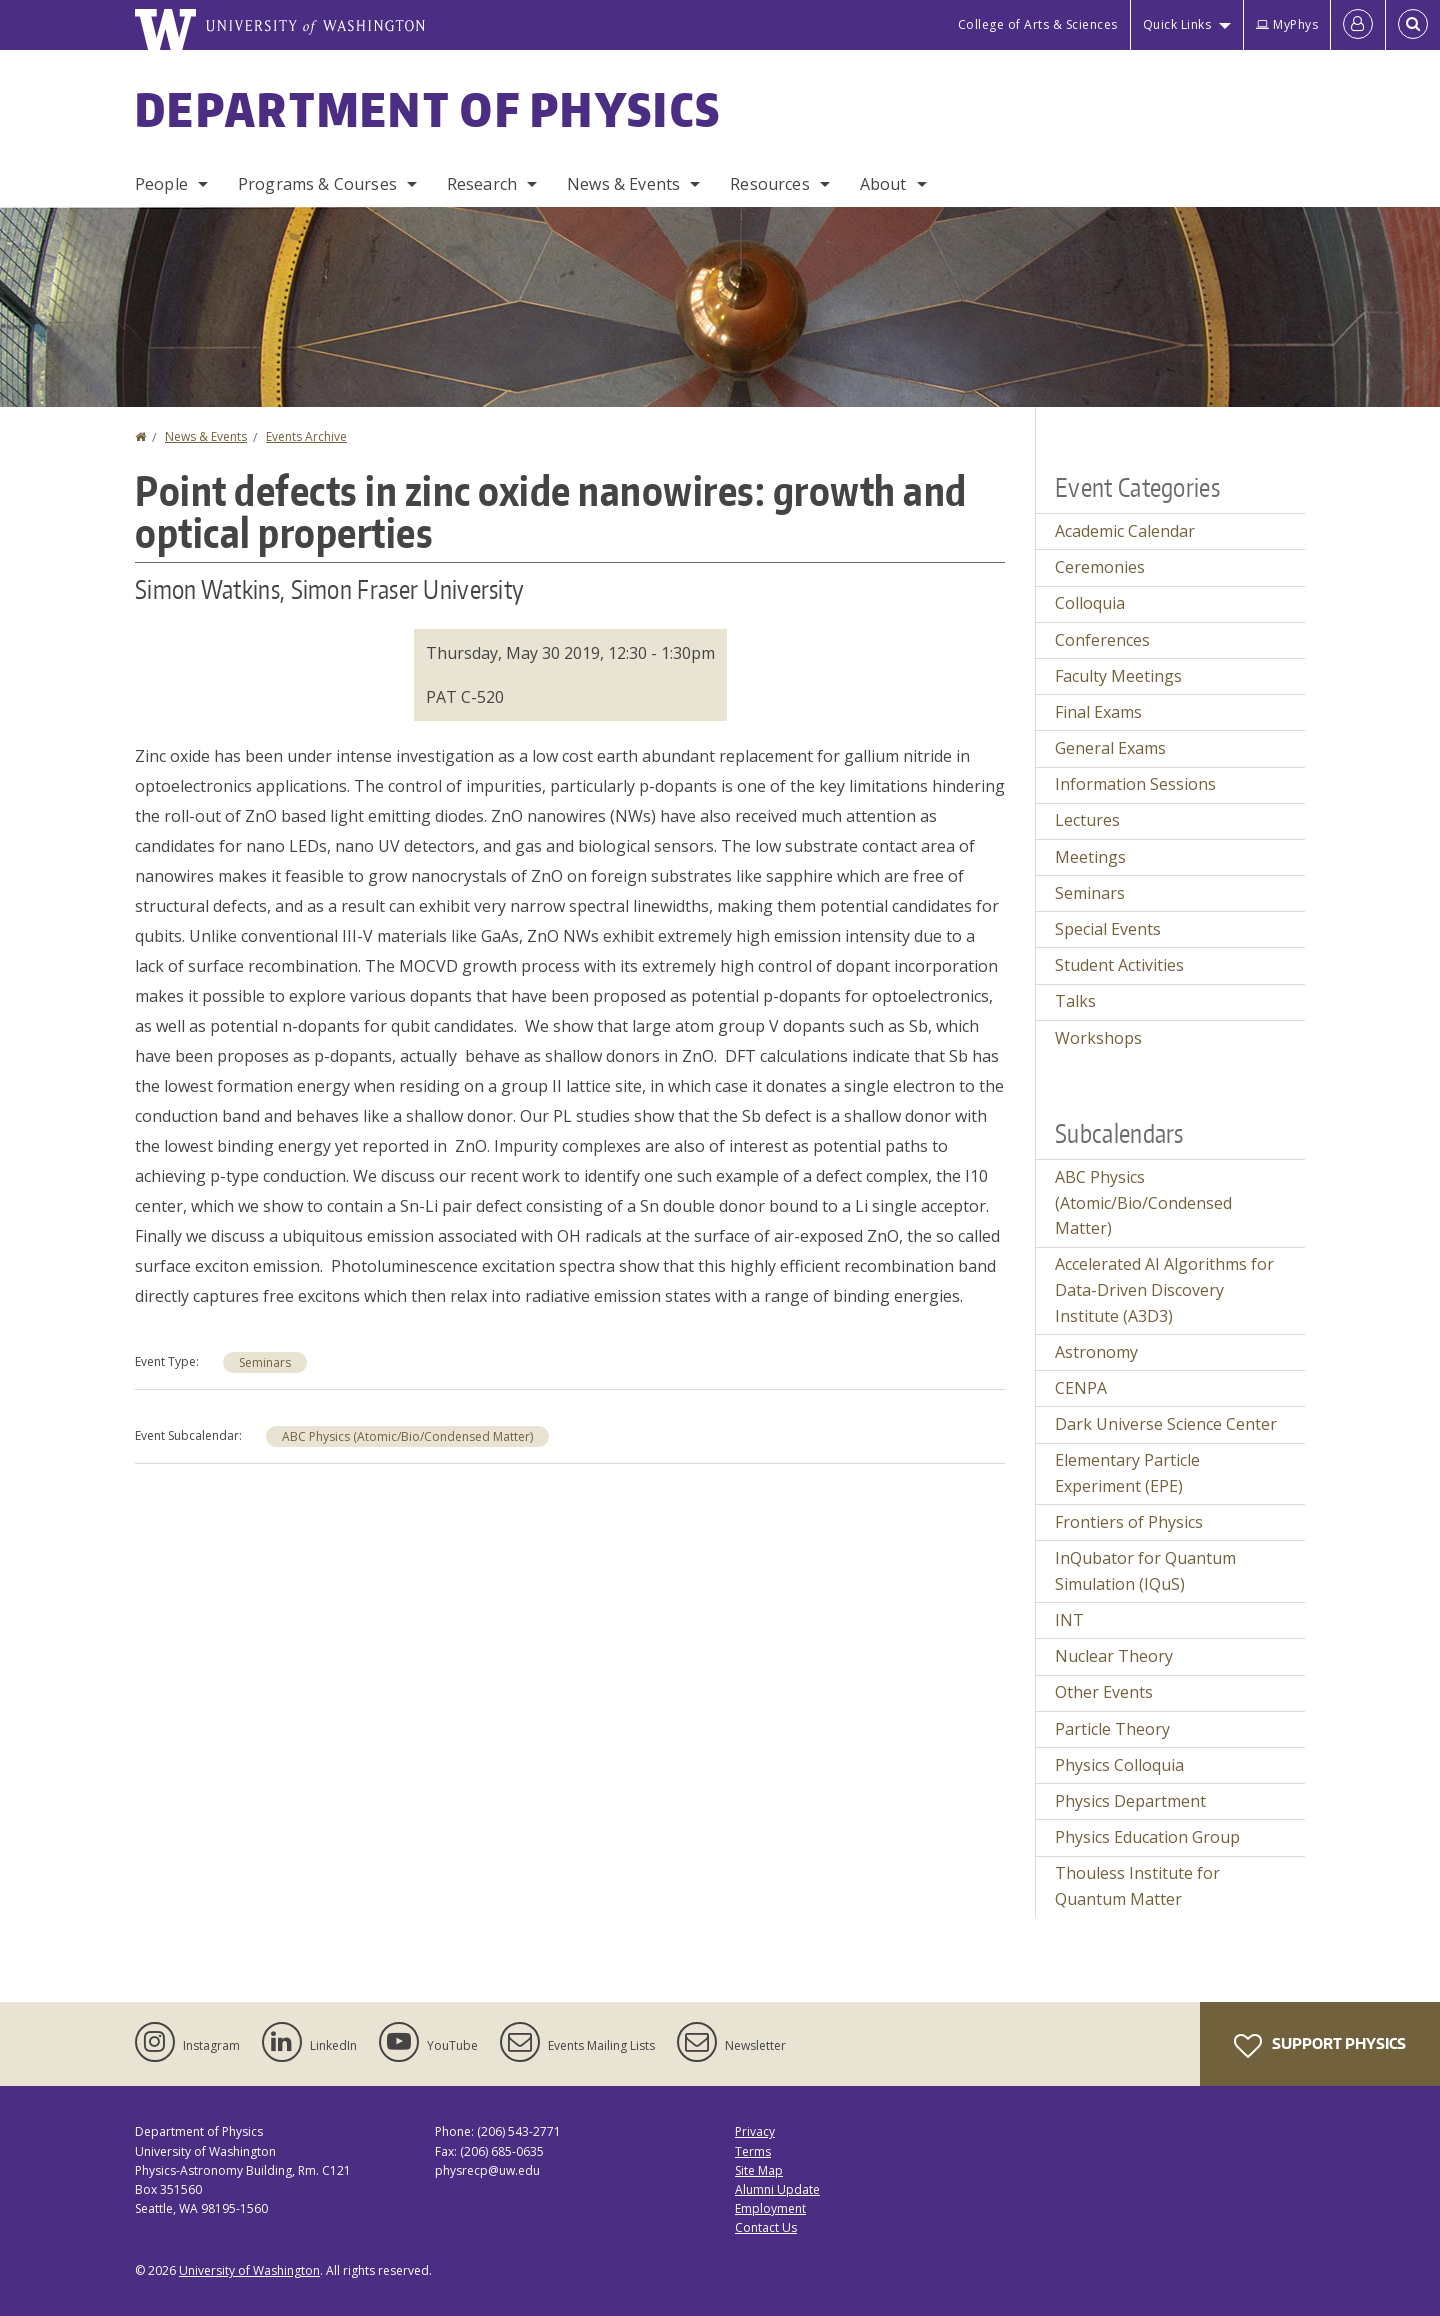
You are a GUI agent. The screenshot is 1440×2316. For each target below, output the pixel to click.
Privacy (755, 2131)
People (161, 184)
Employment (770, 2208)
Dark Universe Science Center (1166, 1424)
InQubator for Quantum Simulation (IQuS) (1145, 1571)
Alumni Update (777, 2189)
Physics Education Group (1147, 1837)
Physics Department (1130, 1801)
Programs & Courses (317, 184)
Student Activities (1119, 965)
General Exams (1110, 748)
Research (482, 184)
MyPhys (1287, 24)
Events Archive (306, 436)
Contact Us (766, 2227)
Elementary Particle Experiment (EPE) (1127, 1473)
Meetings (1090, 857)
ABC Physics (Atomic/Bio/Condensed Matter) (407, 1436)
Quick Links (1177, 24)
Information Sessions (1135, 784)
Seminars (265, 1362)
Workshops (1098, 1038)
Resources (769, 184)
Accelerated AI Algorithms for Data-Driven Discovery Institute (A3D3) (1164, 1289)
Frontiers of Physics (1129, 1522)
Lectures (1087, 820)
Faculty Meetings (1118, 676)
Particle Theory (1112, 1729)
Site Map (759, 2170)
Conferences (1102, 640)
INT (1069, 1620)
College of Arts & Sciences (1038, 24)
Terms (753, 2151)
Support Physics (1320, 2046)
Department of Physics (428, 109)
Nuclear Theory (1114, 1656)
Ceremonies (1100, 567)
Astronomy (1096, 1352)
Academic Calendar (1125, 531)
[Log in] (1358, 25)
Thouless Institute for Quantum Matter (1137, 1886)
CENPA (1081, 1388)
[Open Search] (1413, 25)
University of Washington (249, 2270)
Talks (1075, 1001)
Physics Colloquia (1119, 1765)
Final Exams (1098, 712)
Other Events (1104, 1692)
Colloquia (1090, 603)
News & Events (623, 184)
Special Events (1108, 929)
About (883, 184)
